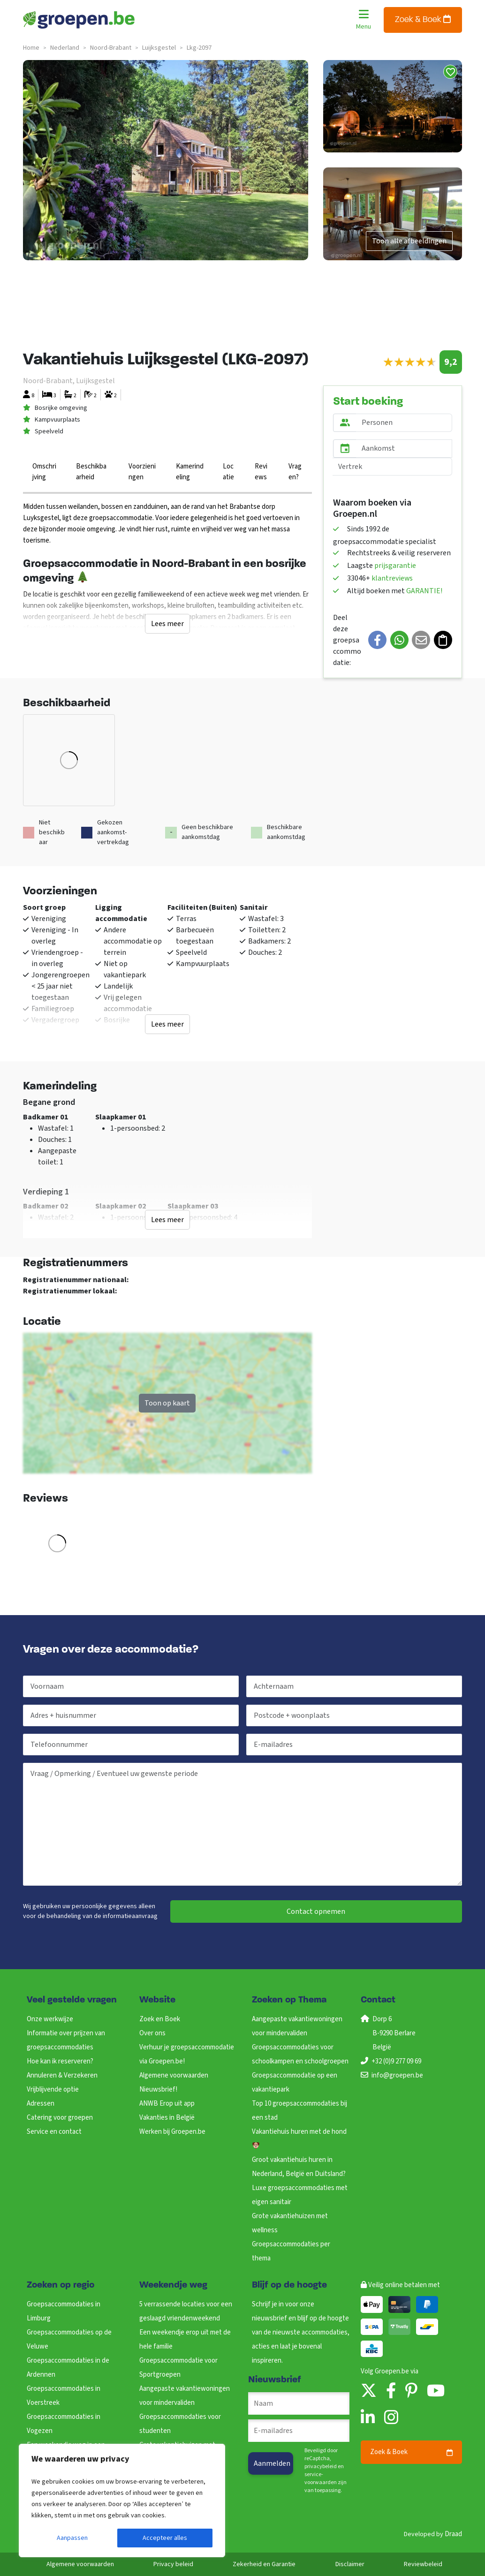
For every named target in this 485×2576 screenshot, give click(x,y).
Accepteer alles (165, 2538)
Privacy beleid (173, 2564)
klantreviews (392, 578)
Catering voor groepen (60, 2118)
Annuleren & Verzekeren (62, 2075)
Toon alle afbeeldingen (409, 241)
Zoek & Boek (423, 19)
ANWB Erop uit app (167, 2103)
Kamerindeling (190, 471)
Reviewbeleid (423, 2564)
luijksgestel (159, 48)
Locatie (228, 471)
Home (31, 48)
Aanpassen (72, 2538)
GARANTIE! (424, 591)
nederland (64, 48)
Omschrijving (44, 471)
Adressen (40, 2103)
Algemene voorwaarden (173, 2075)
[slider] (410, 362)
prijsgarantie (395, 565)
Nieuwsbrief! (158, 2089)
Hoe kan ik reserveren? (60, 2061)
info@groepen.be (397, 2075)
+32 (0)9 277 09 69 (396, 2061)
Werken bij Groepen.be (172, 2132)
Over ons (152, 2033)
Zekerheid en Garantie (264, 2564)
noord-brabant (110, 48)
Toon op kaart (167, 1403)
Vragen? (295, 471)
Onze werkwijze (50, 2019)
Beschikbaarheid (91, 471)
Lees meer (167, 624)
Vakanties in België (167, 2118)
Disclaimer (349, 2564)
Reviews (261, 471)
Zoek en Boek (159, 2019)
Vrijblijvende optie (53, 2089)
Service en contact (54, 2132)
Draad (453, 2534)
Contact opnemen (316, 1911)
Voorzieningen (142, 471)
